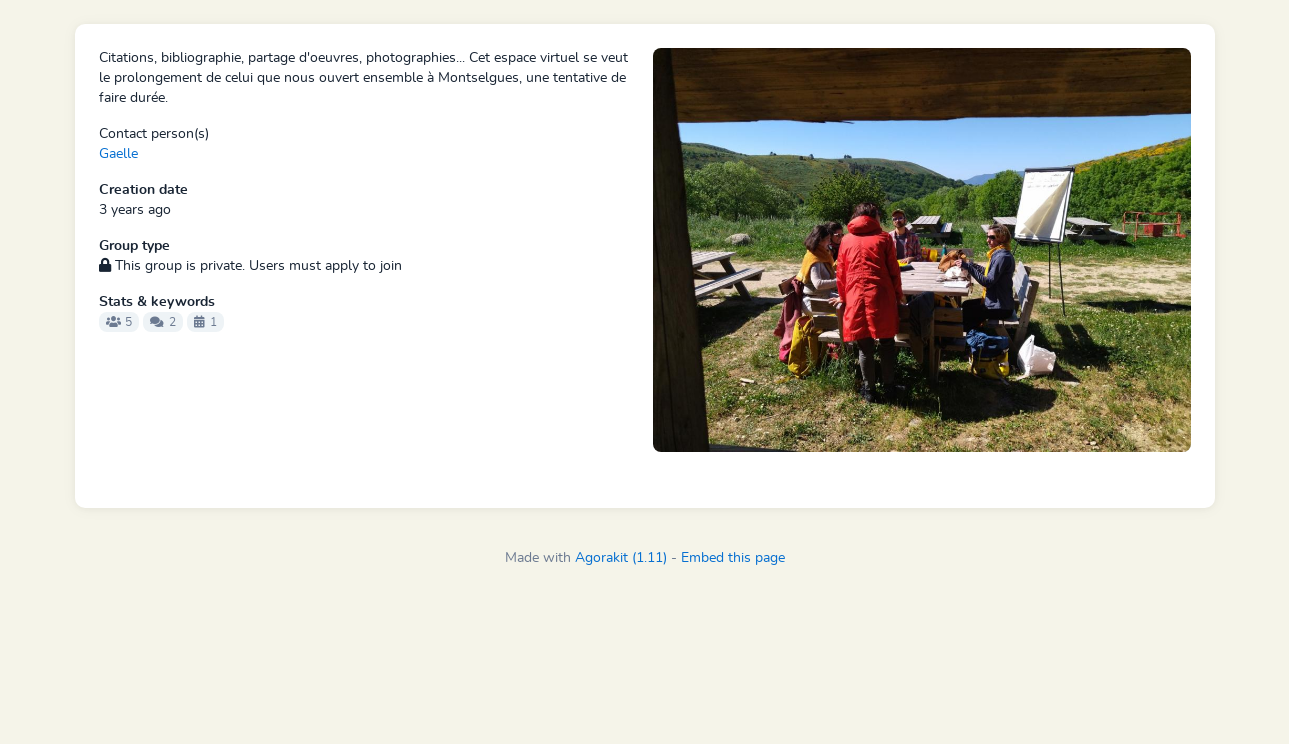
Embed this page (733, 558)
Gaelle (118, 154)
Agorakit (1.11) (621, 558)
